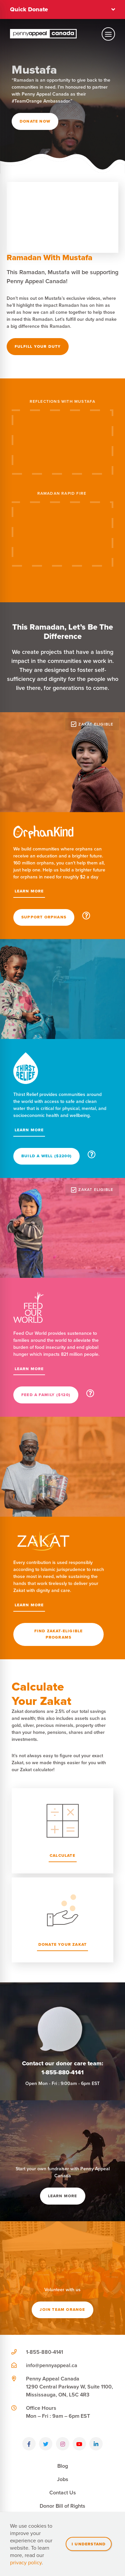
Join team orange (62, 2310)
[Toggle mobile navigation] (108, 34)
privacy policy (26, 2562)
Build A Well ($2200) (46, 1156)
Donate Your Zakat (62, 1944)
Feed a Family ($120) (45, 1395)
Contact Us (62, 2492)
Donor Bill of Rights (62, 2506)
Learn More (29, 891)
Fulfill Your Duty (38, 346)
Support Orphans (43, 917)
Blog (62, 2466)
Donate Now (35, 121)
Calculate (62, 1855)
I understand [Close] (89, 2544)
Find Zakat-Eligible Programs (58, 1634)
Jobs (62, 2479)
